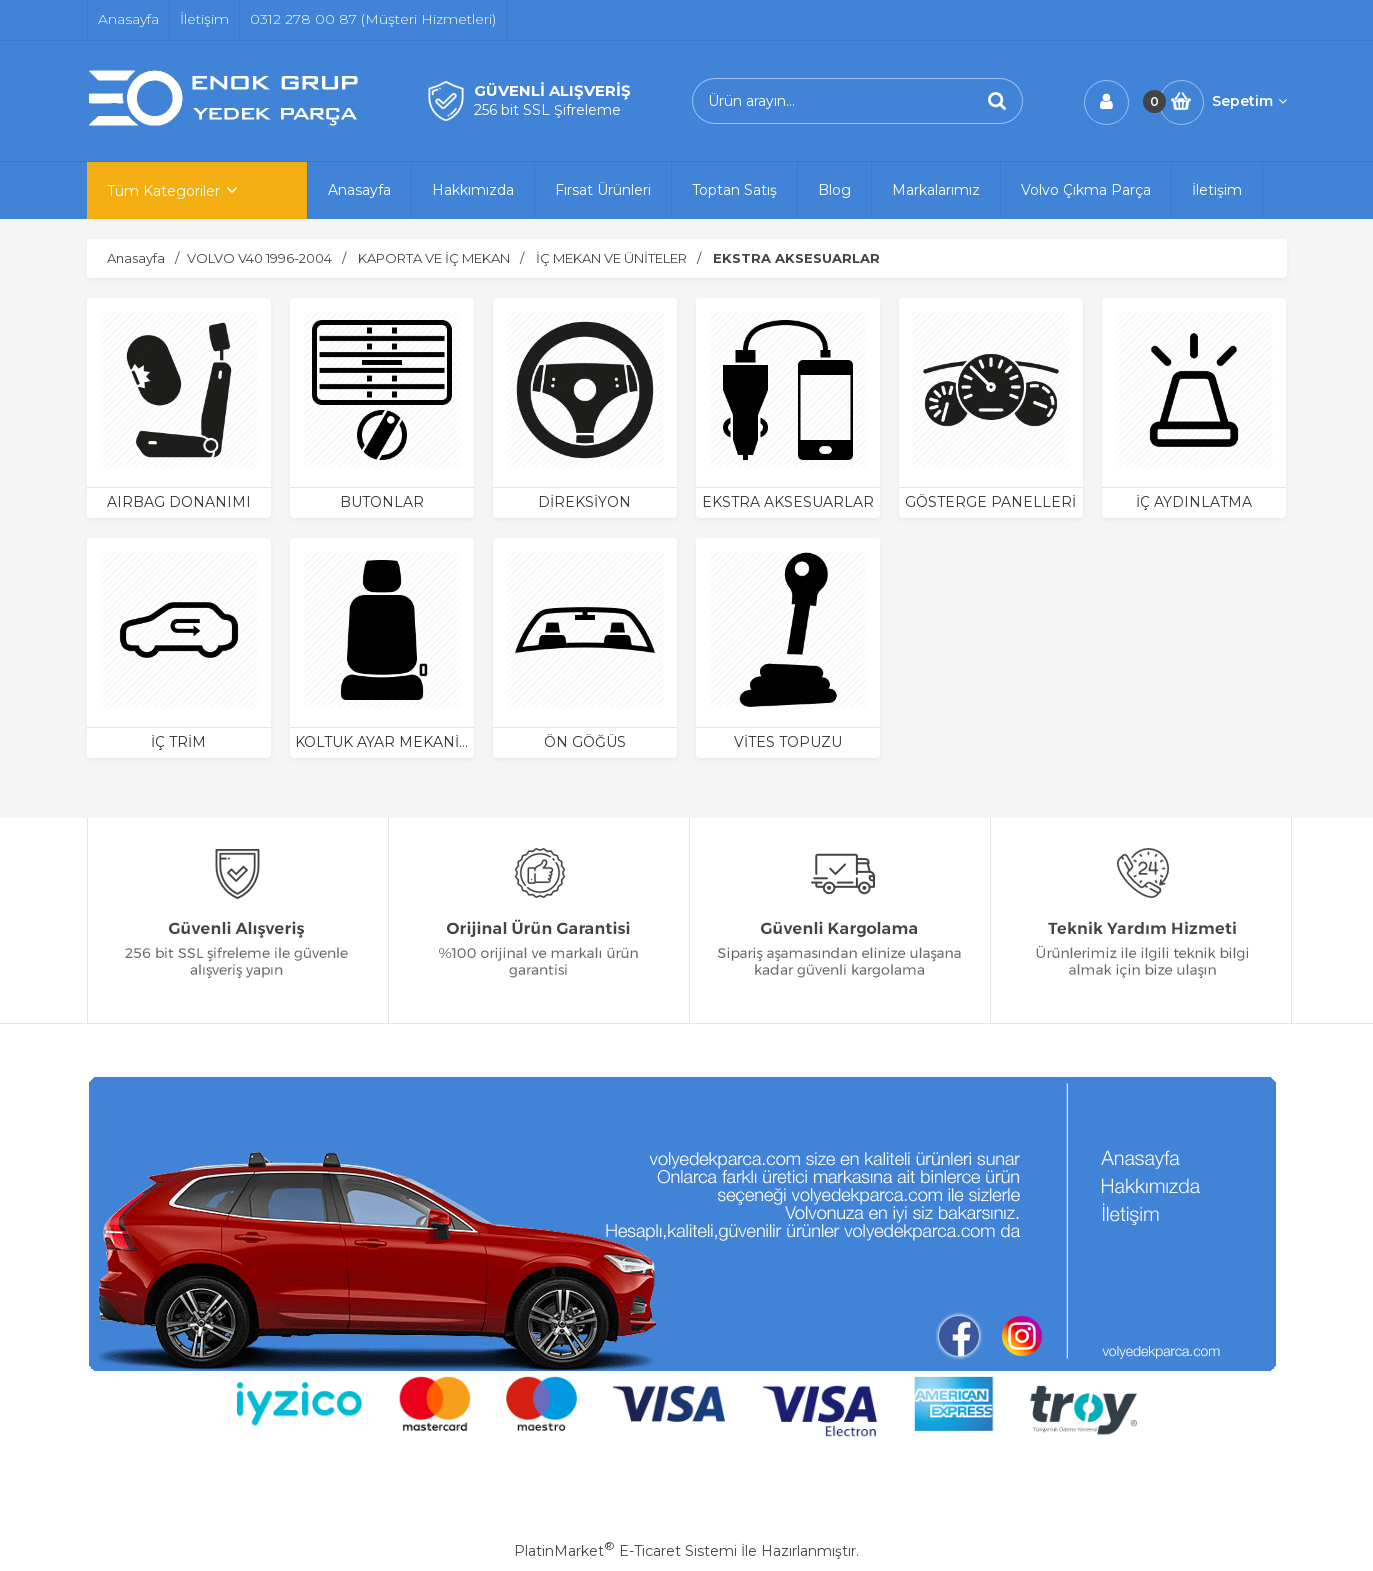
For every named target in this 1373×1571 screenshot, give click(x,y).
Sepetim (1249, 101)
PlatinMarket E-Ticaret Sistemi (625, 1551)
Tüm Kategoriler (163, 191)
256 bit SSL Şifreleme (547, 110)
